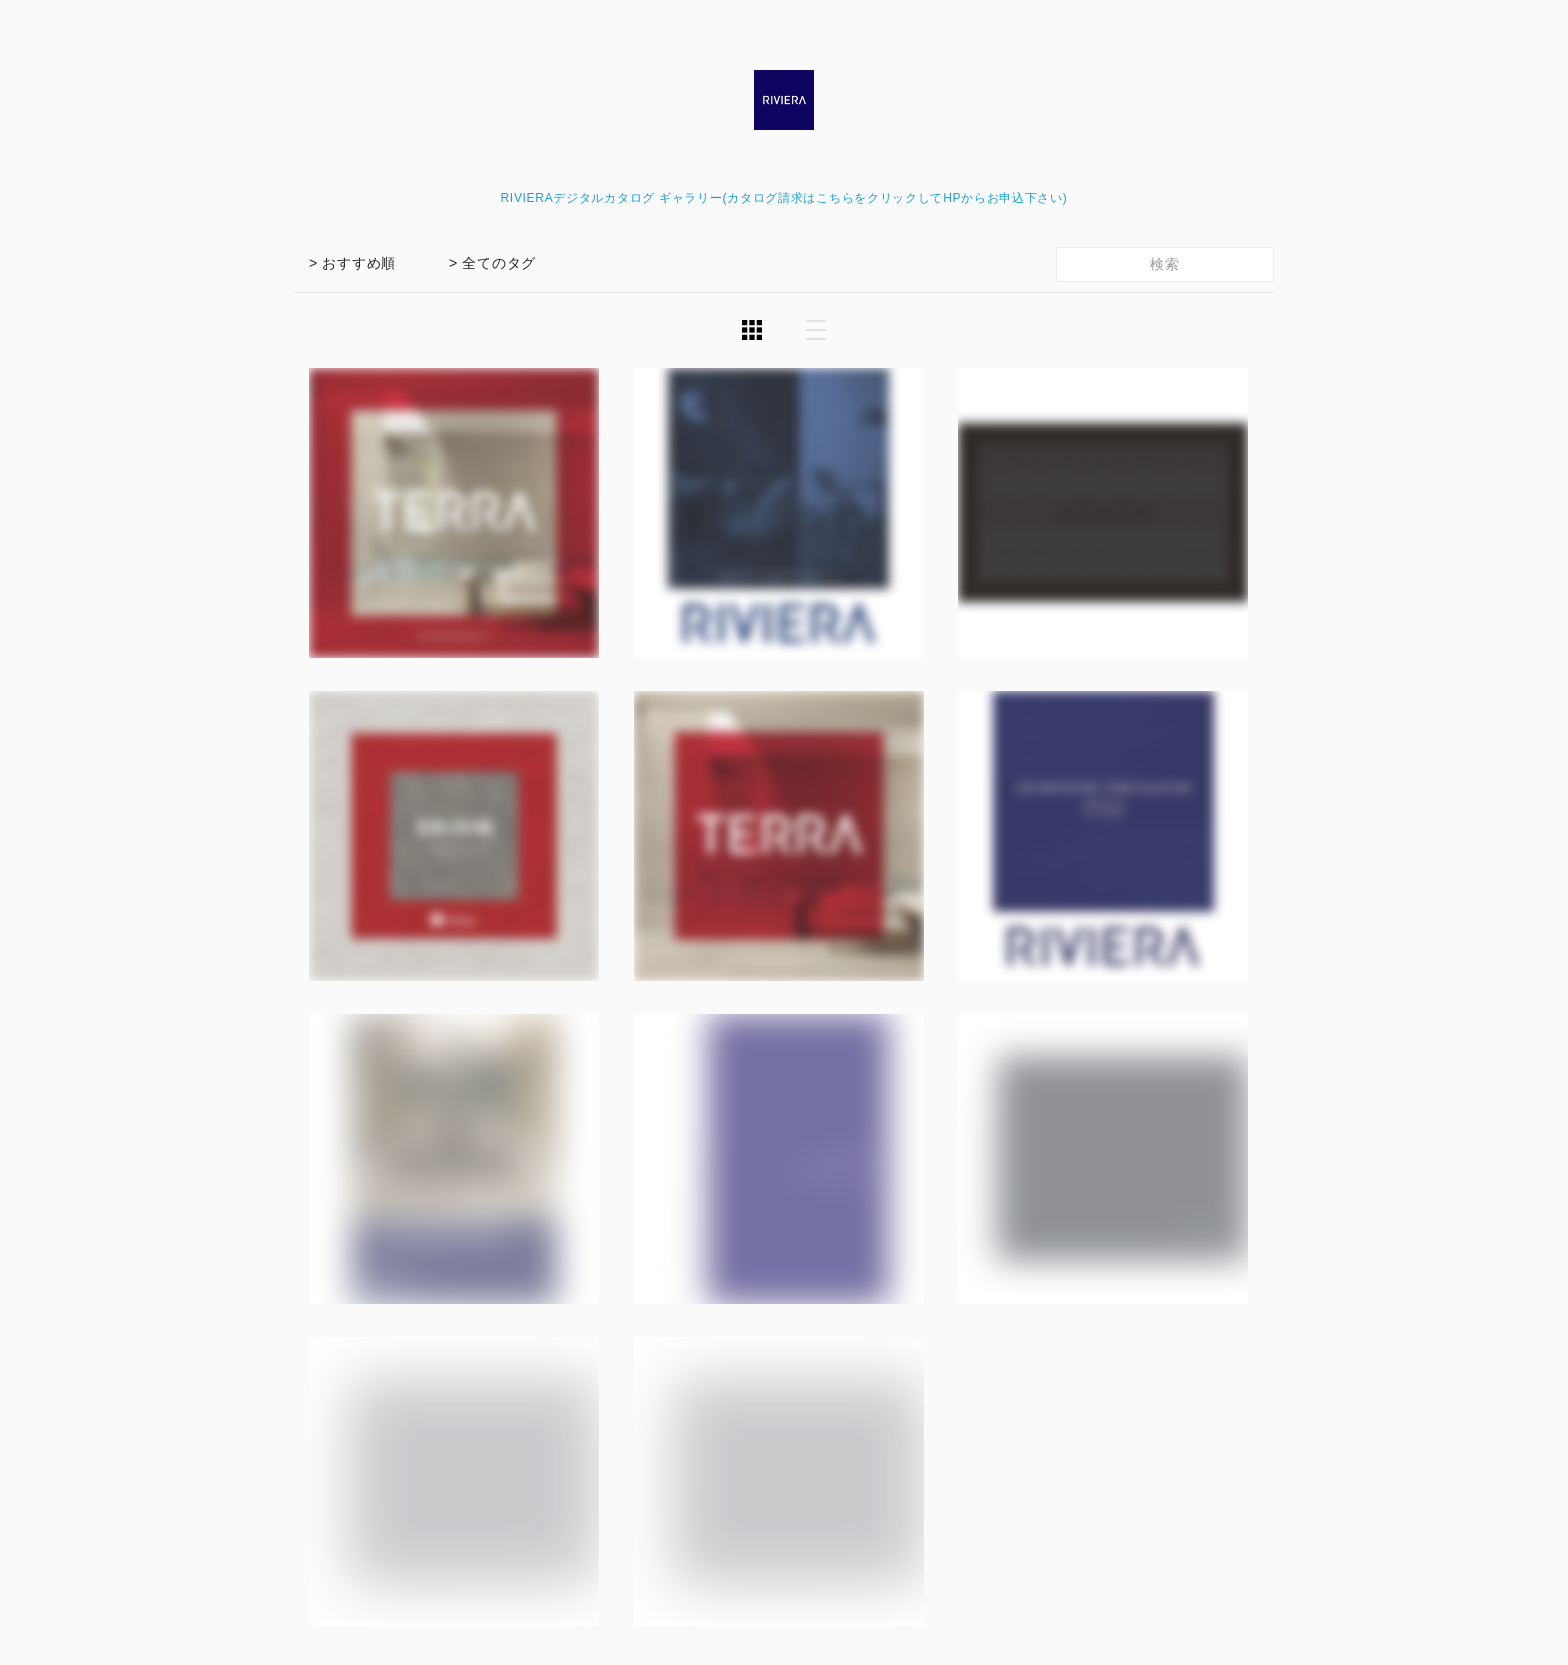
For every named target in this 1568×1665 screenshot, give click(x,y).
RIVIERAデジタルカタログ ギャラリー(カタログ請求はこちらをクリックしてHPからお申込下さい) (783, 198)
